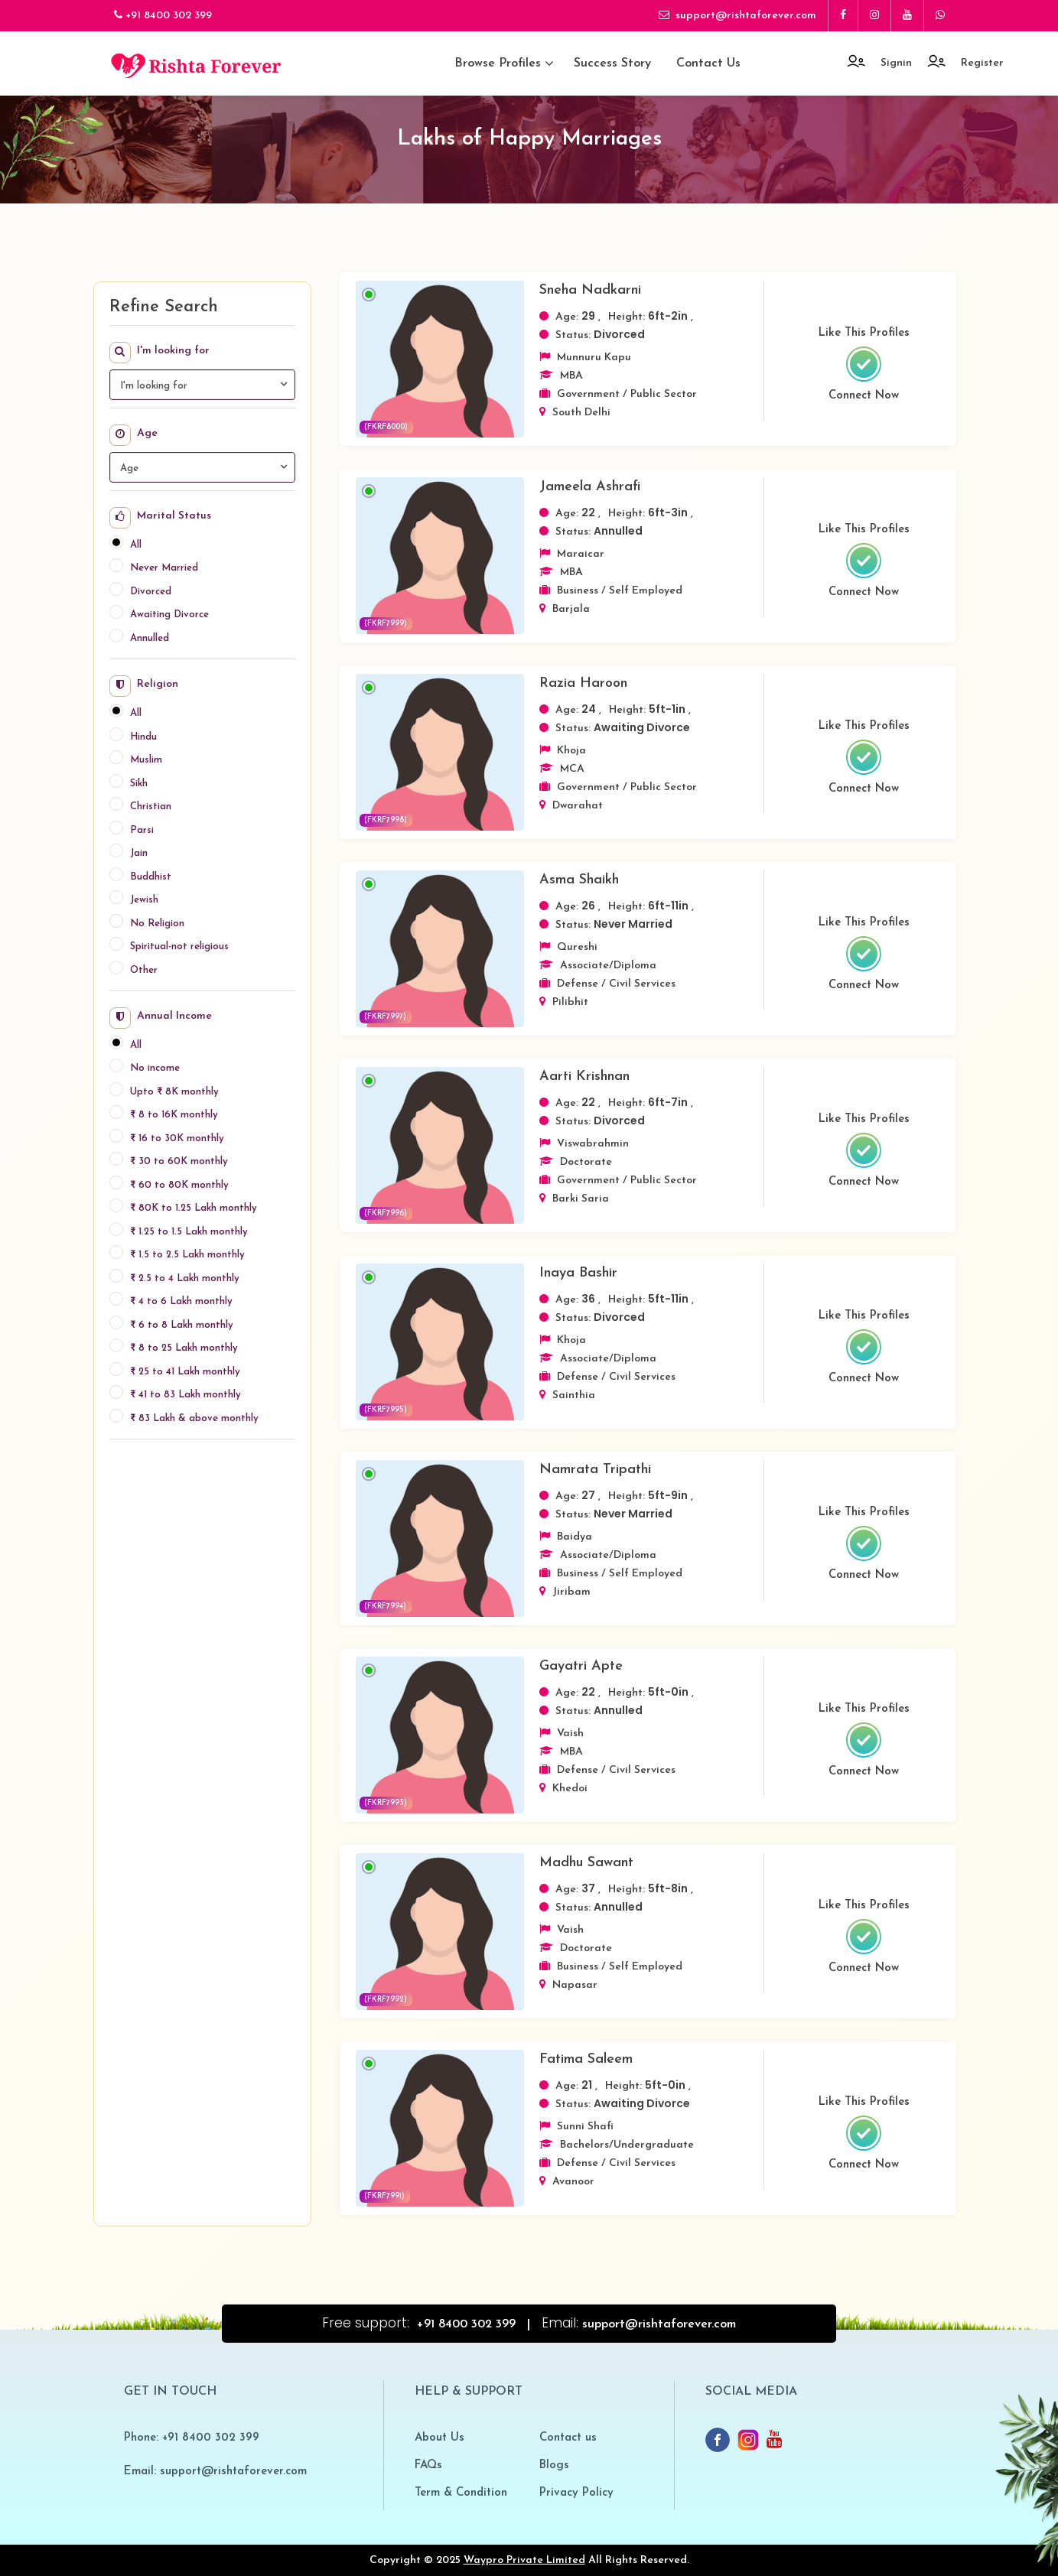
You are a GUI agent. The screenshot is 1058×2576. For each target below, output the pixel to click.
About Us (439, 2438)
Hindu (143, 737)
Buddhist (150, 877)
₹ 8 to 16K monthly (174, 1115)
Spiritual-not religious (179, 946)
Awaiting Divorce (169, 615)
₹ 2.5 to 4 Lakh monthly (184, 1278)
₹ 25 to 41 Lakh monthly (185, 1372)
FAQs (428, 2465)
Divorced (150, 592)
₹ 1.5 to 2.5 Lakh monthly (187, 1255)
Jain (139, 853)
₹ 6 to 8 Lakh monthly (181, 1325)
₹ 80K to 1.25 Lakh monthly (193, 1208)
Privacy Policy (576, 2493)
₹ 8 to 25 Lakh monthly (184, 1348)
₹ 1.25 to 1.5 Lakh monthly (189, 1232)
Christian (150, 807)
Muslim (146, 760)
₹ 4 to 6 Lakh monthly (181, 1301)
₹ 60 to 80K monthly (179, 1185)
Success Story (612, 63)
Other (144, 970)
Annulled (149, 638)
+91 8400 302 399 (163, 15)
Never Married (164, 568)
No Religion (157, 924)
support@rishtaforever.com (737, 15)
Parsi (142, 830)
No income (155, 1068)
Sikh (139, 784)
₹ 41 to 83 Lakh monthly (185, 1395)
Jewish (144, 900)
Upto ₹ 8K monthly (174, 1092)
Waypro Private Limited (524, 2560)
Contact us (708, 63)
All (136, 545)
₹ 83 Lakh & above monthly (194, 1418)
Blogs (554, 2465)
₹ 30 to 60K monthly (179, 1161)
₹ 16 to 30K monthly (177, 1138)
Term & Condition (461, 2493)
